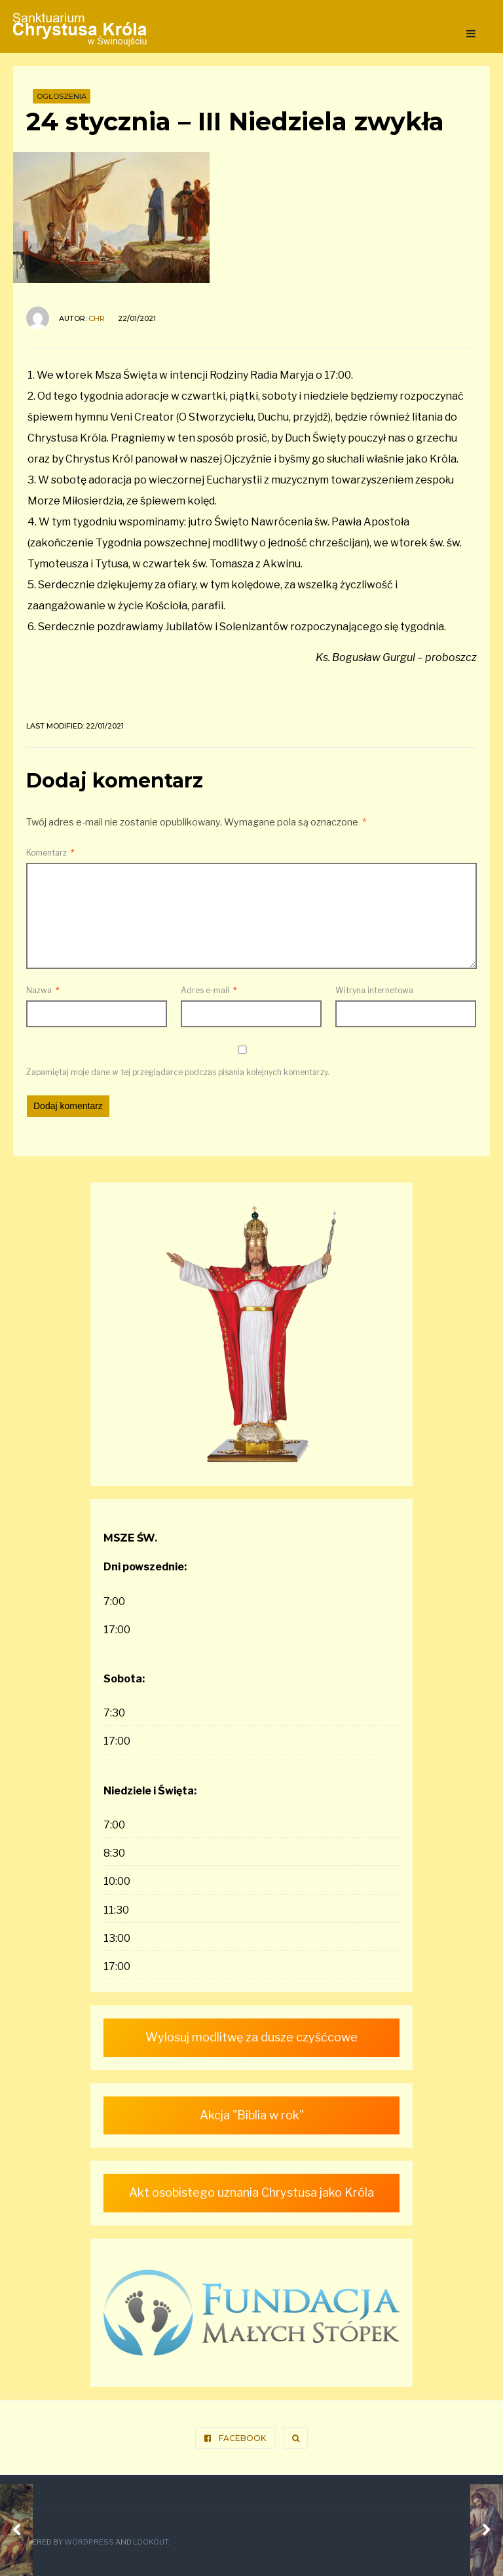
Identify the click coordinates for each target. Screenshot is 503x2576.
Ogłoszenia (61, 96)
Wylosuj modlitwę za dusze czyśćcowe (251, 2037)
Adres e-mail (209, 990)
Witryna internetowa (374, 990)
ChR (96, 318)
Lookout (150, 2542)
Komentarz (50, 853)
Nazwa (43, 990)
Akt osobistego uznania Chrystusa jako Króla (251, 2192)
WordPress (89, 2542)
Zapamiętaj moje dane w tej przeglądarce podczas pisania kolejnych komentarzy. (177, 1072)
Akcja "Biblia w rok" (252, 2115)
